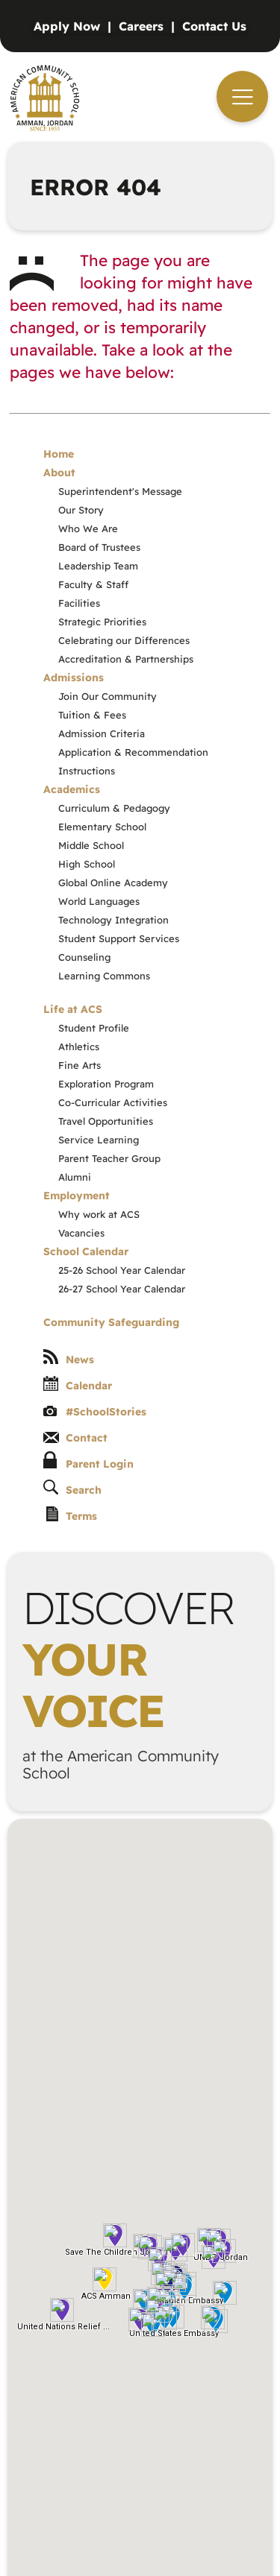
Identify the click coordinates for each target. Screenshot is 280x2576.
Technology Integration (113, 920)
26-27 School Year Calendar (121, 1289)
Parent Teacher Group (109, 1158)
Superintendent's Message (120, 491)
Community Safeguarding (111, 1322)
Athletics (78, 1046)
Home (58, 454)
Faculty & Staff (93, 584)
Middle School (91, 845)
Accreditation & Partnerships (125, 659)
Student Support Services (118, 938)
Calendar (77, 1384)
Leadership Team (98, 566)
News (68, 1357)
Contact (75, 1438)
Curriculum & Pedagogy (114, 808)
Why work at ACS (99, 1214)
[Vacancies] (150, 26)
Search (72, 1488)
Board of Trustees (99, 547)
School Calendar (85, 1251)
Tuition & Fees (92, 715)
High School (86, 864)
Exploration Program (106, 1084)
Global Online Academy (113, 882)
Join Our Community (107, 696)
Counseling (84, 957)
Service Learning (98, 1140)
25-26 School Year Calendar (121, 1270)
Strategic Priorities (102, 622)
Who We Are (88, 528)
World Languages (99, 901)
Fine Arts (79, 1065)
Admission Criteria (101, 733)
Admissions (73, 677)
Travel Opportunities (105, 1121)
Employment (76, 1195)
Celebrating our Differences (124, 640)
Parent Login (88, 1461)
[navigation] (242, 96)
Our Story (81, 510)
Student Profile (93, 1028)
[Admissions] (76, 26)
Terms (71, 1514)
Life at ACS (72, 1009)
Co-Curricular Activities (112, 1102)
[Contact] (214, 26)
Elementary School (102, 827)
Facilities (79, 603)
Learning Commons (104, 976)
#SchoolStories (94, 1411)
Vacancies (81, 1233)
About (59, 472)
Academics (71, 789)
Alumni (74, 1177)
